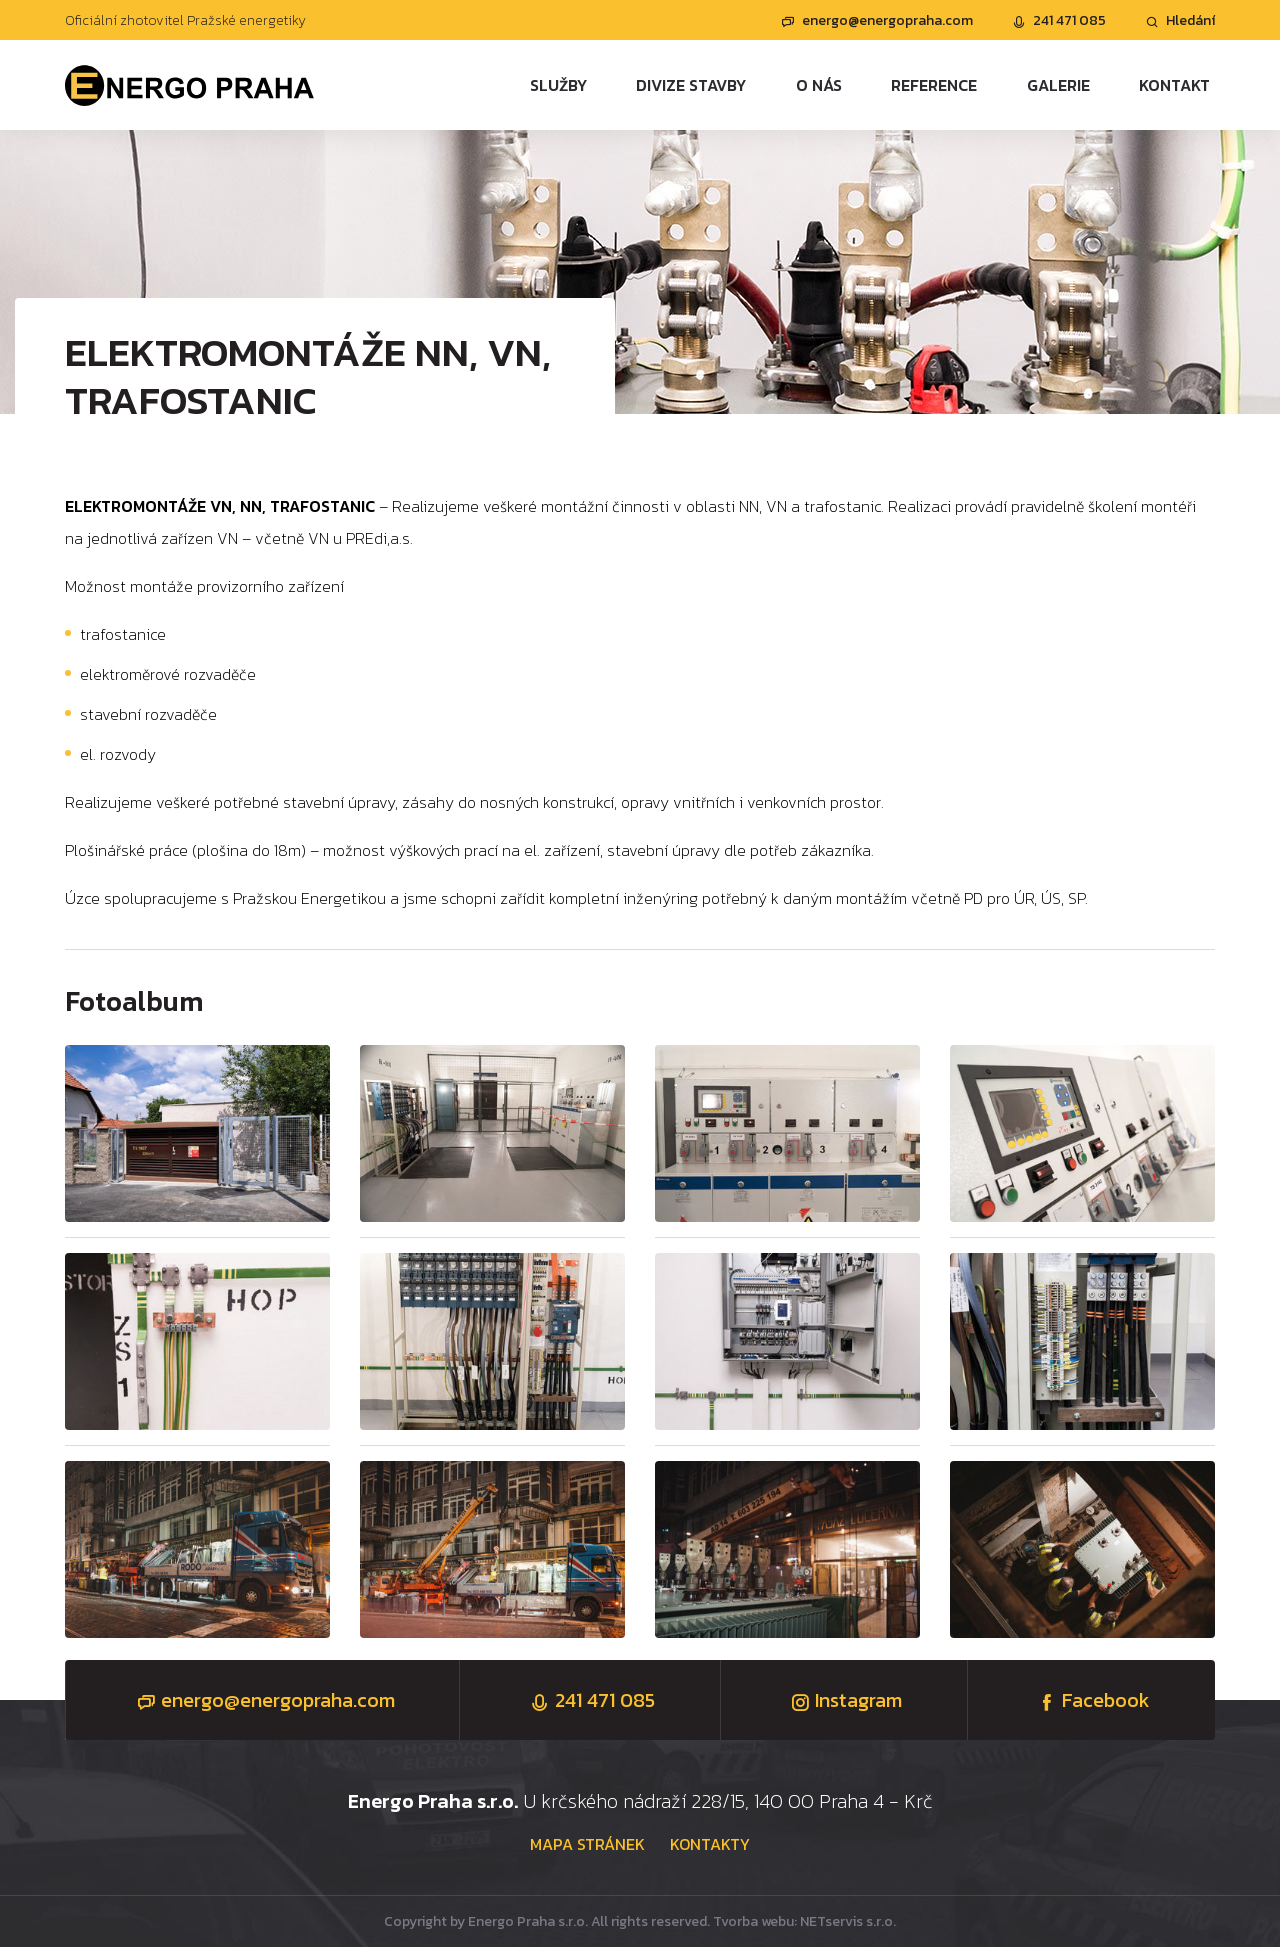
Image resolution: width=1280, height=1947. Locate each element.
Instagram (843, 1700)
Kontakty (710, 1844)
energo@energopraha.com (877, 20)
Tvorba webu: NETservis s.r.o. (804, 1921)
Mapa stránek (587, 1844)
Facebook (1091, 1700)
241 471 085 (1059, 20)
